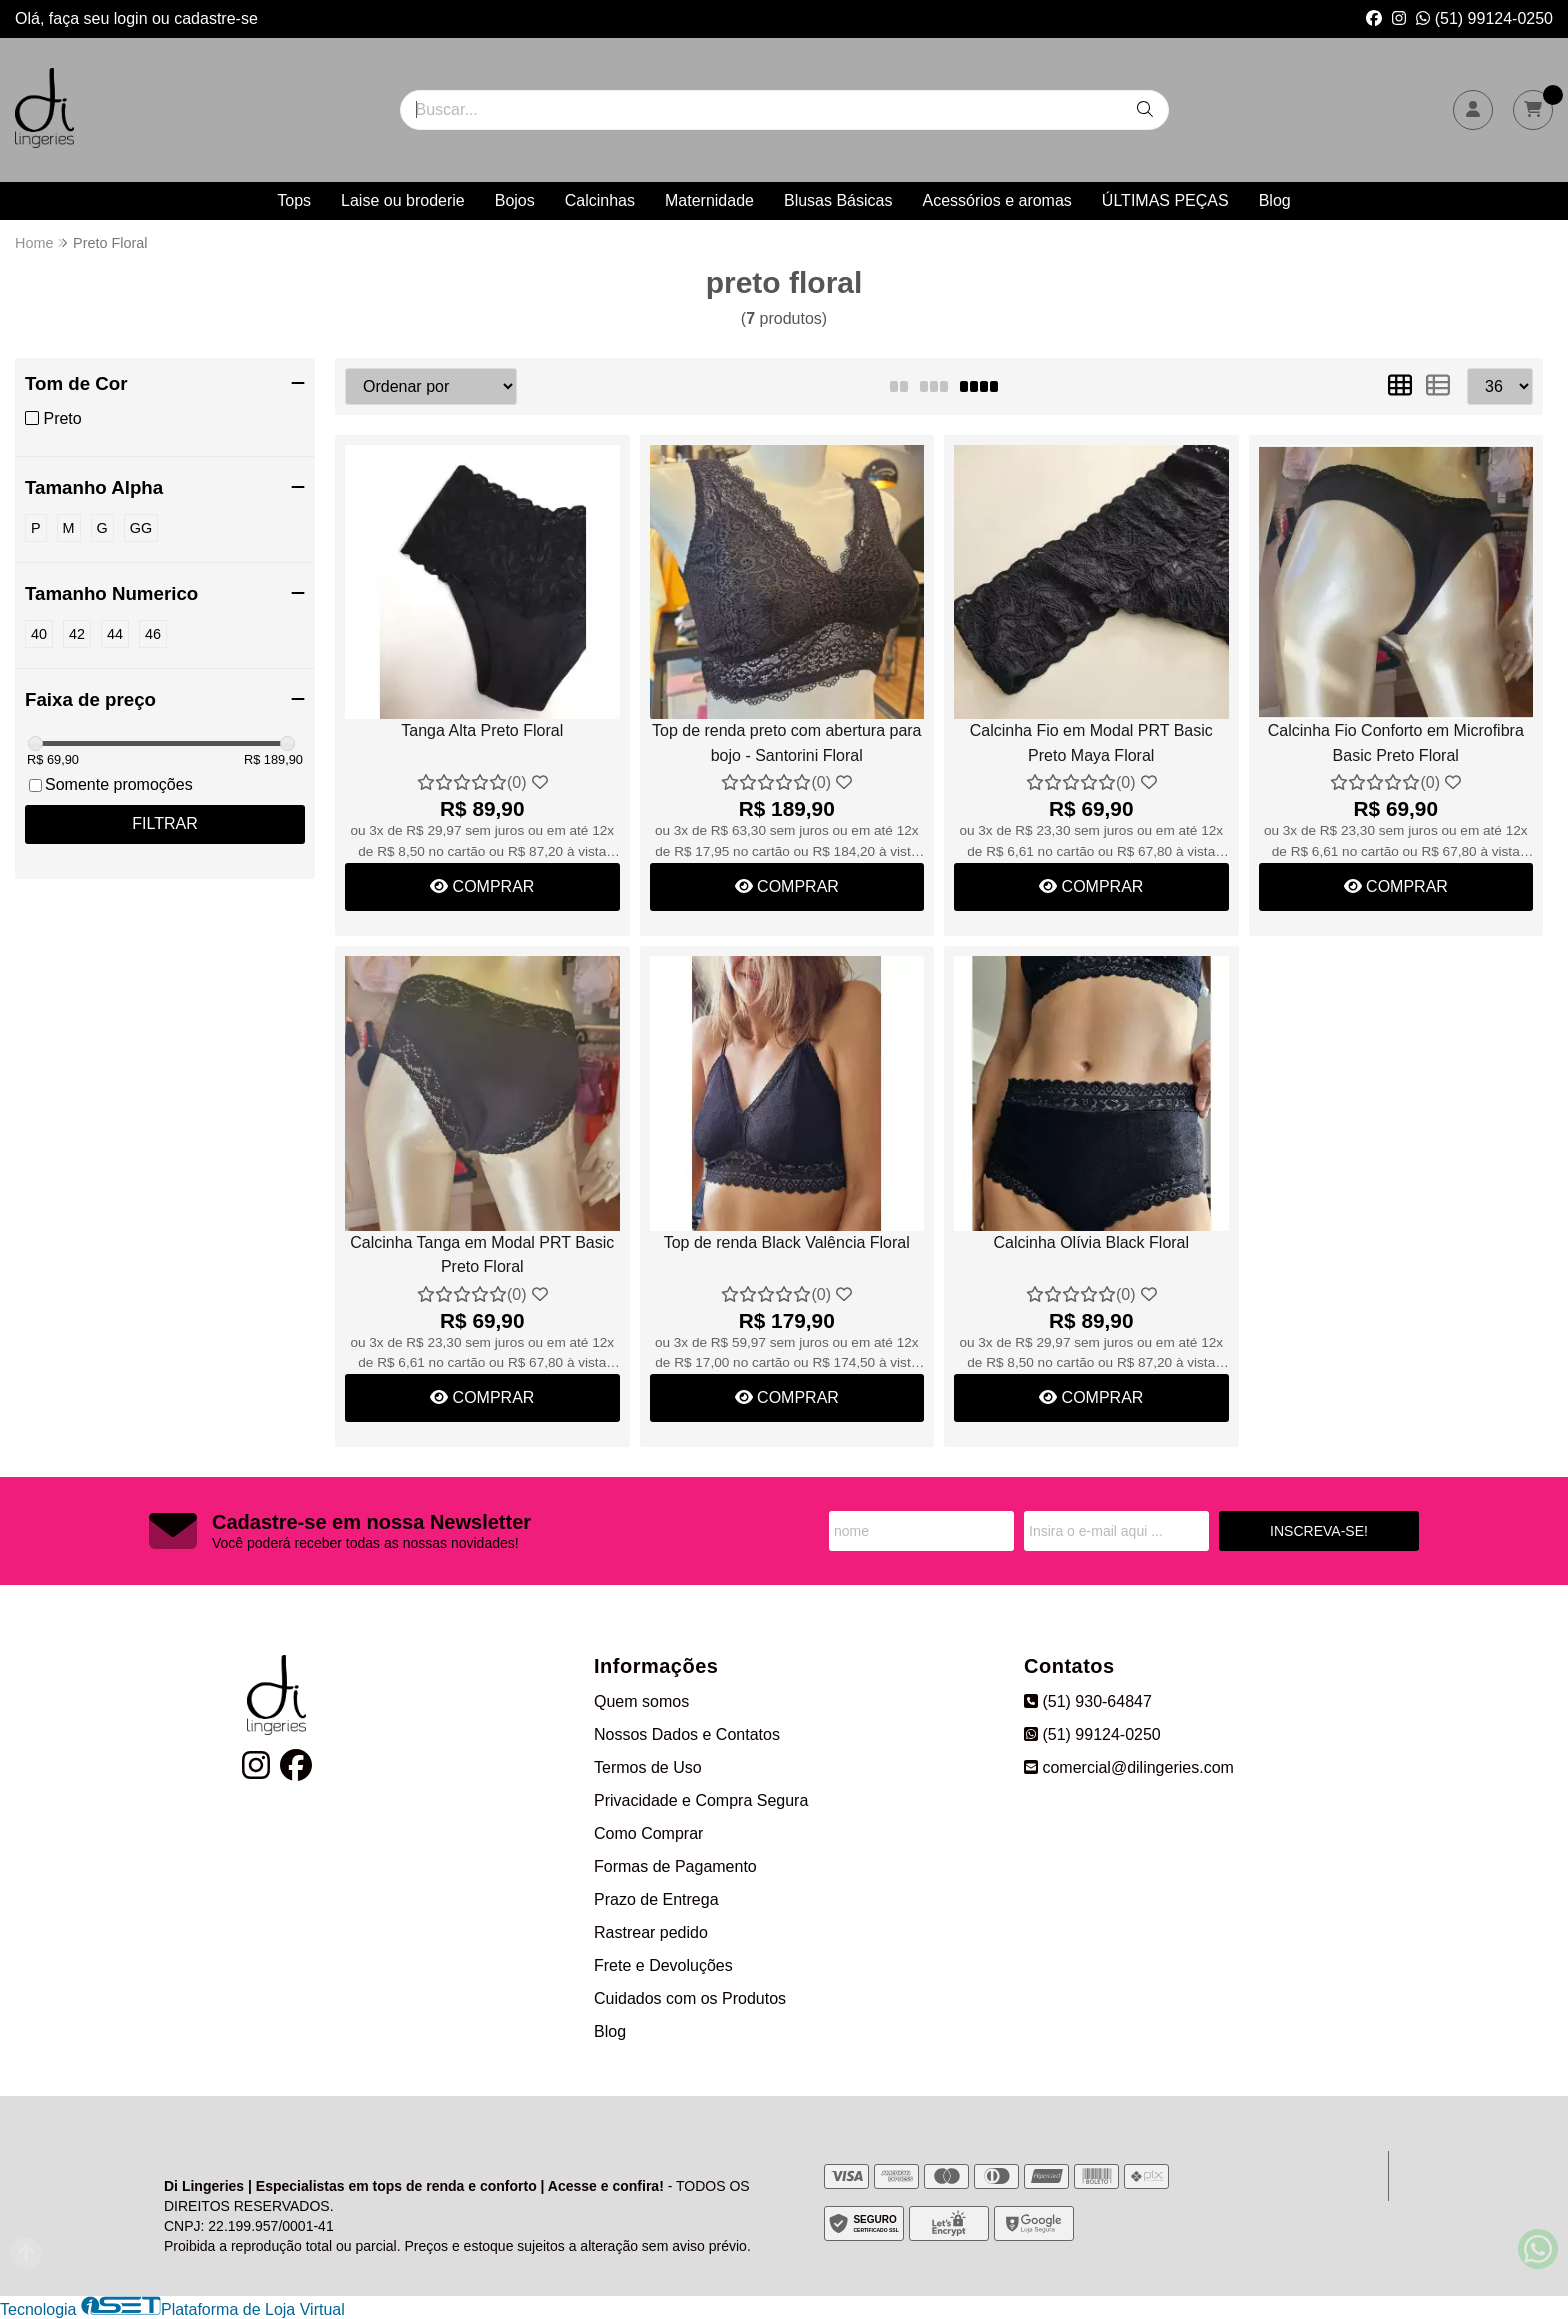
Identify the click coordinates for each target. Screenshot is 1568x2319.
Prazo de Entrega (656, 1899)
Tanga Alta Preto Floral (482, 730)
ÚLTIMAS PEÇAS (1165, 200)
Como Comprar (648, 1833)
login (133, 18)
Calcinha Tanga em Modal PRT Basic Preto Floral (482, 1254)
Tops (294, 200)
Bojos (515, 200)
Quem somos (641, 1701)
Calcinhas (600, 200)
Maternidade (709, 200)
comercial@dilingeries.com (1129, 1767)
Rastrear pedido (651, 1932)
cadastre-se (216, 18)
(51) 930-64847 (1088, 1701)
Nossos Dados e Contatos (687, 1734)
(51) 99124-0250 (1484, 18)
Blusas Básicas (838, 200)
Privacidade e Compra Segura (701, 1800)
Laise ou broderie (403, 200)
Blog (1275, 200)
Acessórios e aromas (996, 200)
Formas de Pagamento (675, 1866)
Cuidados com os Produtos (690, 1998)
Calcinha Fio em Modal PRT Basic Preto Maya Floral (1091, 742)
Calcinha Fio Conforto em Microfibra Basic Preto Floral (1396, 742)
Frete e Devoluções (663, 1965)
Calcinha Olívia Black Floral (1091, 1242)
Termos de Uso (648, 1767)
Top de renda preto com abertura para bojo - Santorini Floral (787, 742)
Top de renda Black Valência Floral (787, 1242)
